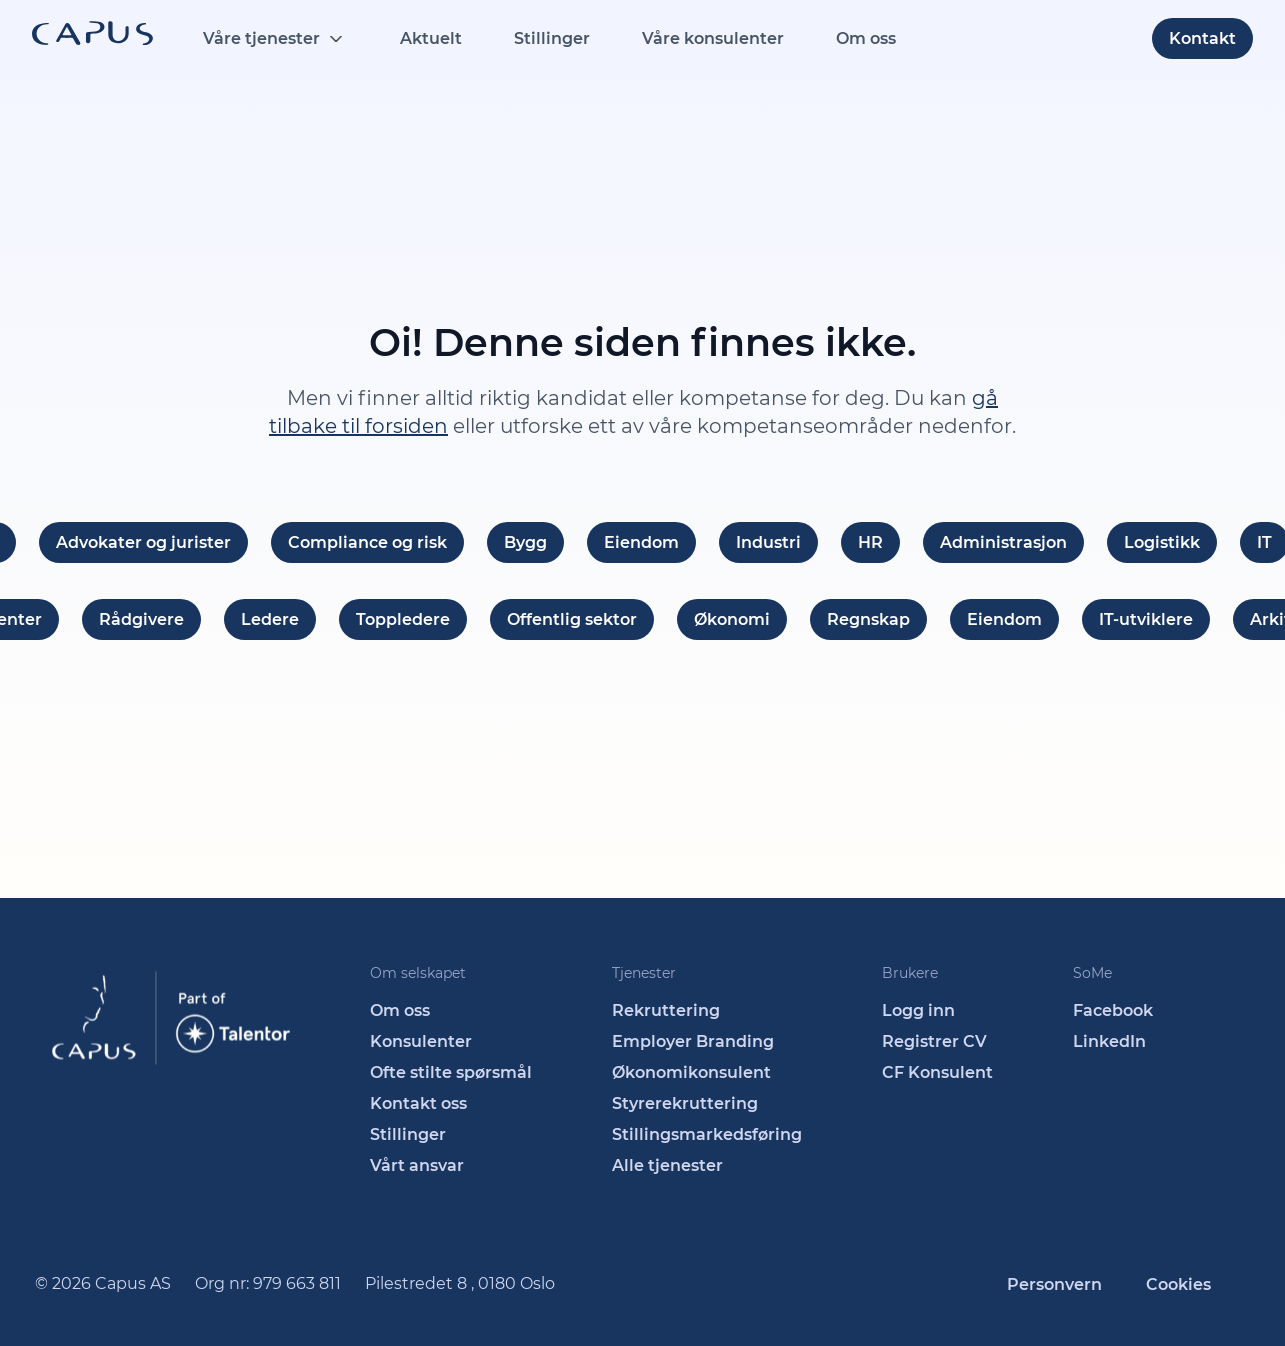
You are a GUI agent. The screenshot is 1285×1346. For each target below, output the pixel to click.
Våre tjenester (261, 38)
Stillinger (552, 38)
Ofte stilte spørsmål (451, 1072)
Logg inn (918, 1010)
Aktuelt (431, 38)
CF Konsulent (937, 1072)
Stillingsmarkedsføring (707, 1134)
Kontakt (1202, 38)
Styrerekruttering (685, 1103)
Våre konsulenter (713, 38)
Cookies (1178, 1284)
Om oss (866, 38)
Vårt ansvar (417, 1165)
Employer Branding (693, 1041)
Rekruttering (666, 1010)
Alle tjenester (667, 1165)
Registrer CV (934, 1041)
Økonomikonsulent (691, 1072)
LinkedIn (1109, 1041)
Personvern (1054, 1284)
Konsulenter (421, 1041)
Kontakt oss (418, 1103)
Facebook (1113, 1010)
